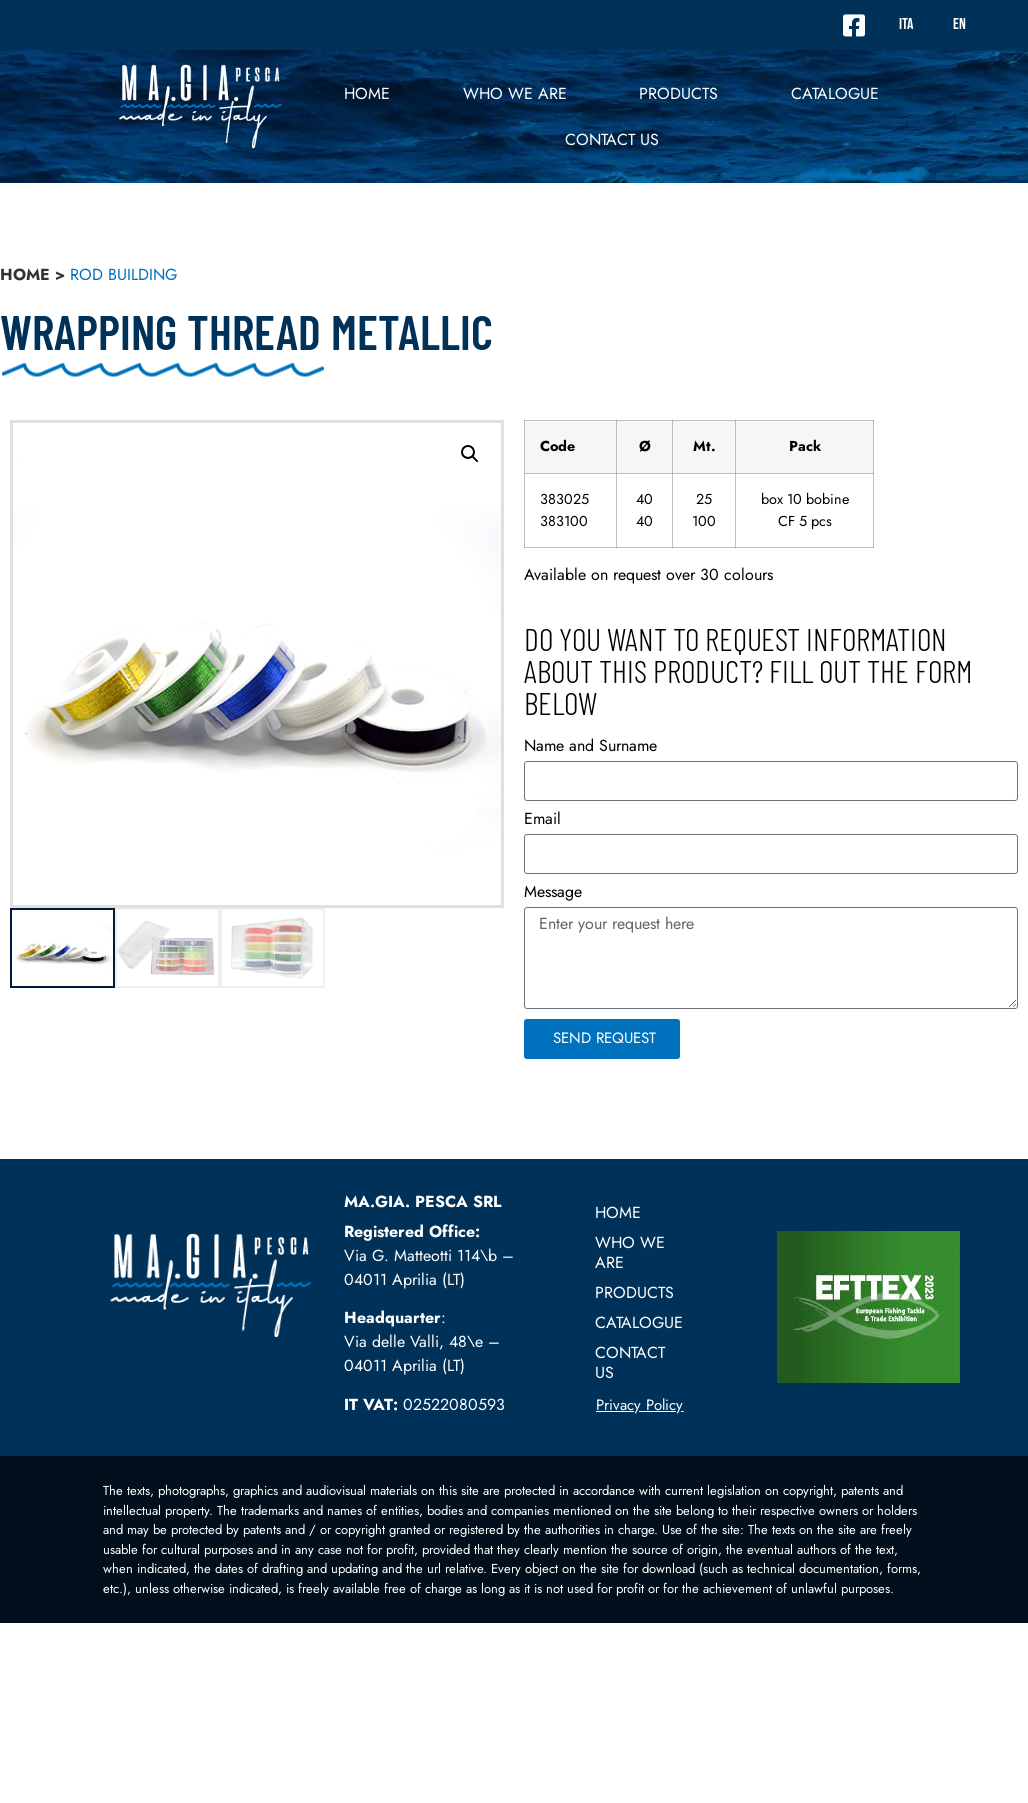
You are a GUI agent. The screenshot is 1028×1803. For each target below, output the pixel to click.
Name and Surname (590, 747)
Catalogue (835, 93)
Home (367, 93)
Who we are (515, 93)
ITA (906, 24)
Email (542, 820)
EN (959, 24)
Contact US (612, 139)
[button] (470, 454)
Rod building (123, 274)
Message (553, 893)
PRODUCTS (678, 93)
